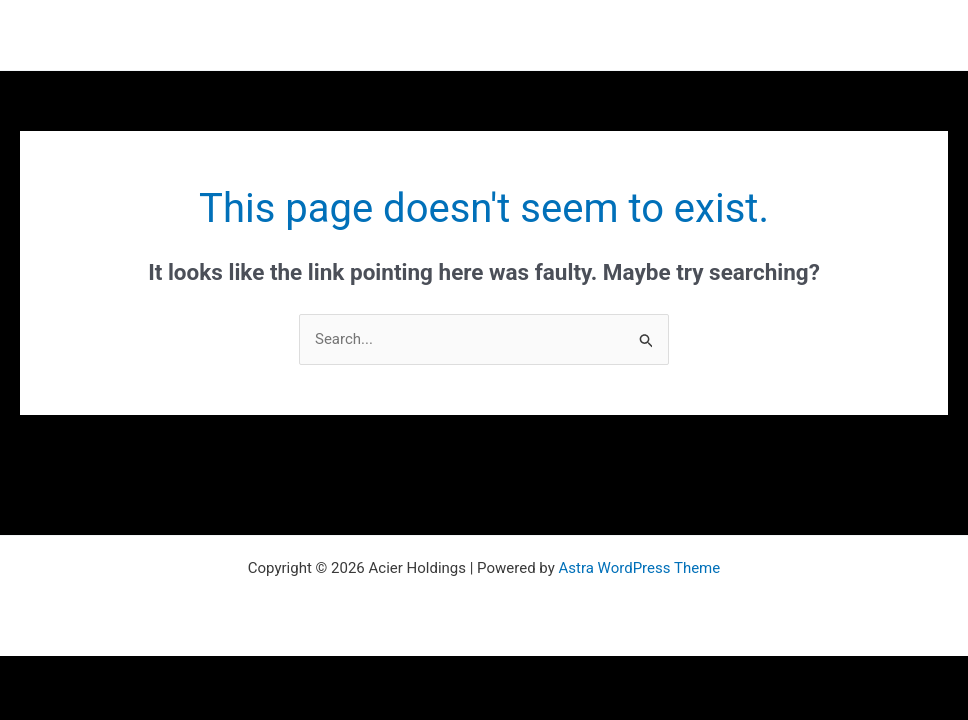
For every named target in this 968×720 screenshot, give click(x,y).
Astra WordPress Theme (640, 568)
